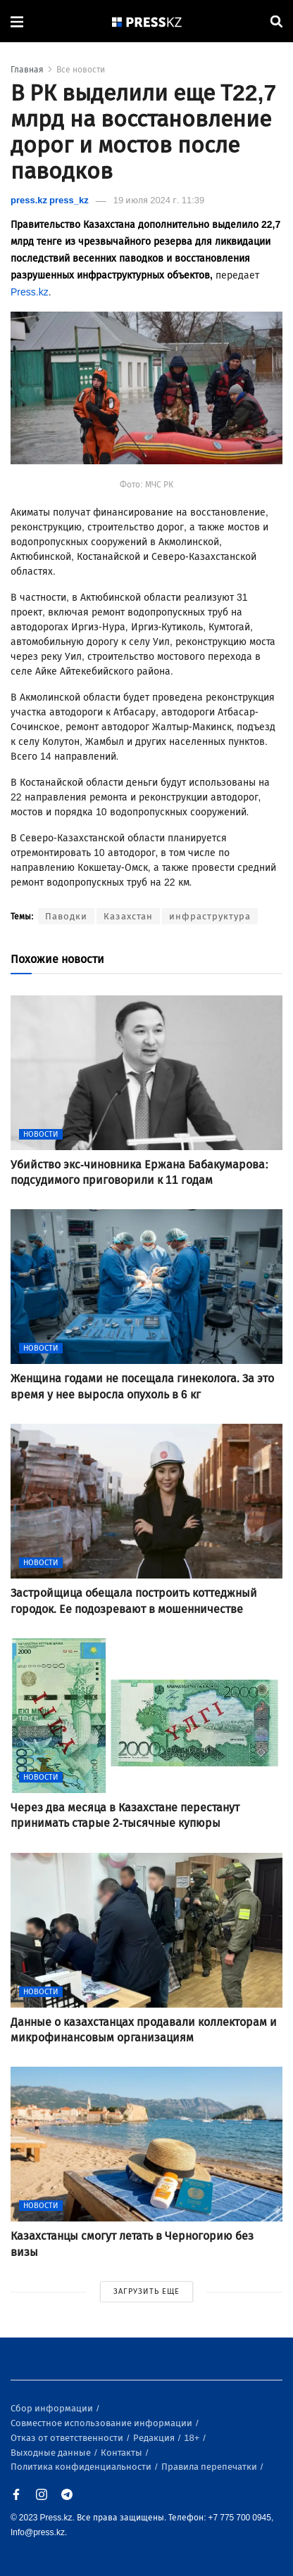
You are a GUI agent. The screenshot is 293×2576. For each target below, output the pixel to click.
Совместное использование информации (102, 2423)
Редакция (155, 2437)
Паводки (66, 916)
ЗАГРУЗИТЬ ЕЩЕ (146, 2291)
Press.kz (30, 292)
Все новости (80, 70)
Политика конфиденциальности (82, 2466)
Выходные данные (52, 2452)
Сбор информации (53, 2408)
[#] (147, 21)
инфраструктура (210, 916)
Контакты (122, 2452)
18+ (192, 2437)
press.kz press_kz (50, 200)
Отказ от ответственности (68, 2437)
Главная (27, 70)
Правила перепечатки (210, 2466)
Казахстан (128, 916)
